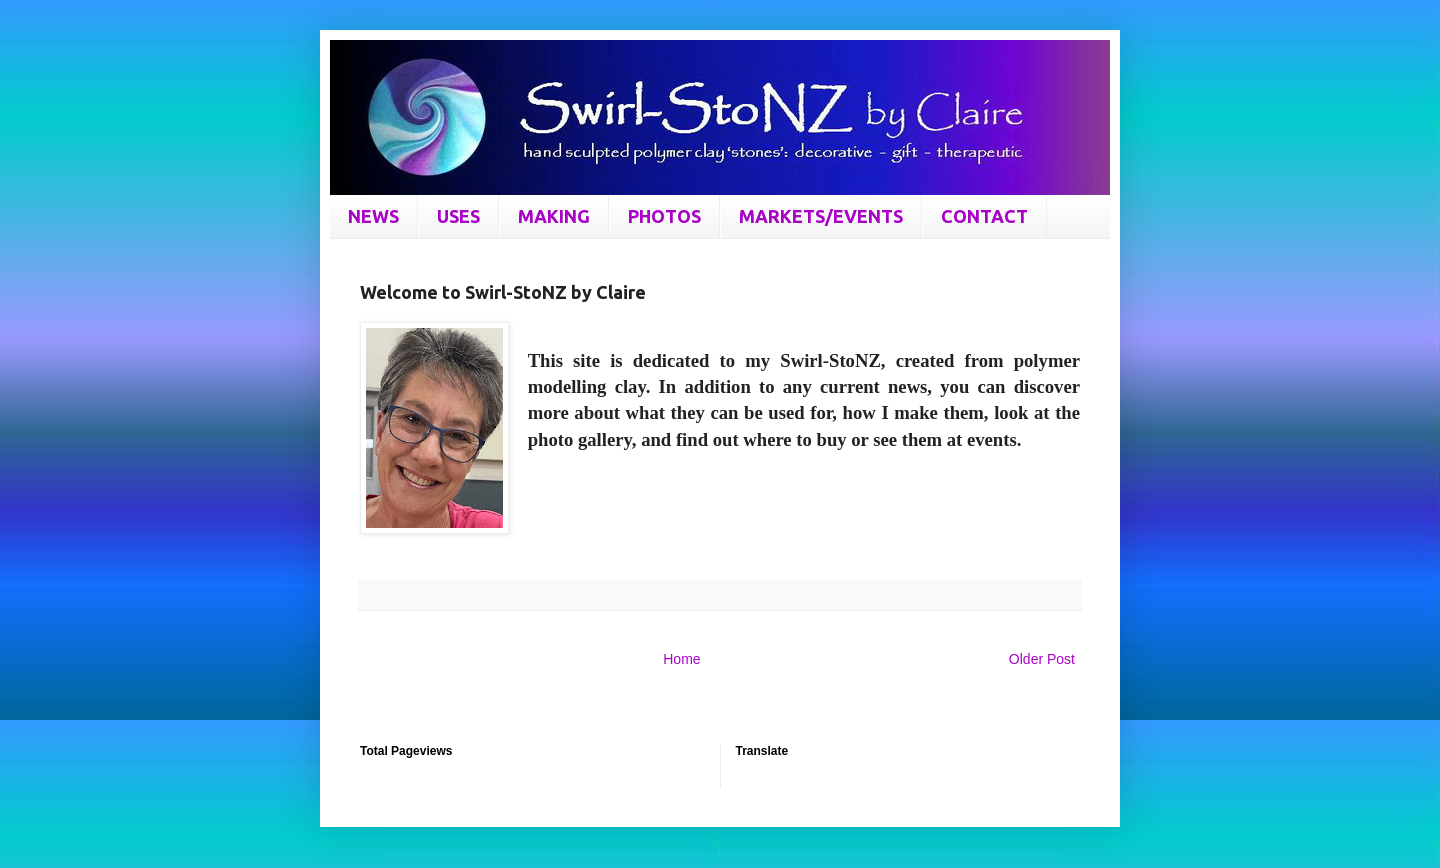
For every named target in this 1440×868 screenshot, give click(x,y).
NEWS (373, 216)
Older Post (1042, 659)
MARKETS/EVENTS (821, 216)
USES (458, 216)
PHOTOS (664, 216)
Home (681, 659)
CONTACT (984, 216)
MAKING (554, 216)
